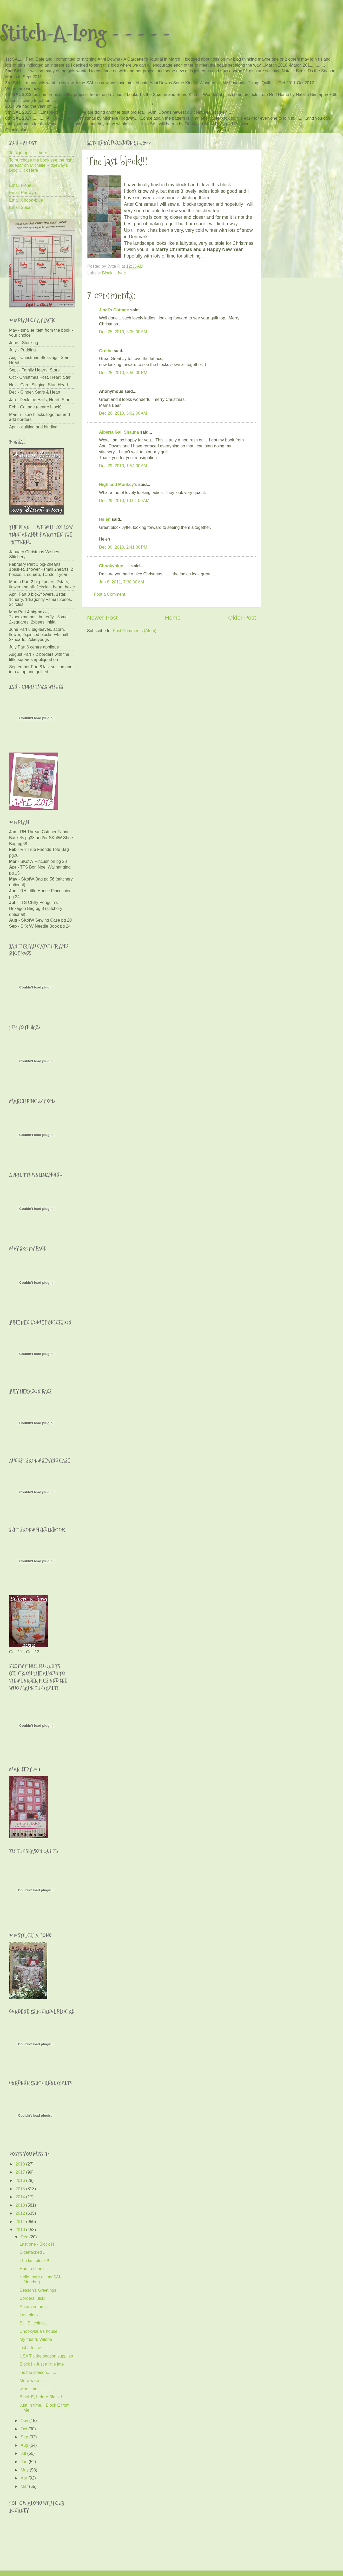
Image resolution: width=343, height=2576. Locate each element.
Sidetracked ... (32, 2252)
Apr (24, 2478)
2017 (21, 2172)
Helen (104, 519)
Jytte (121, 273)
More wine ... (31, 2380)
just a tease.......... (36, 2347)
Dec (25, 2236)
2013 (21, 2205)
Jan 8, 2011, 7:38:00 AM (121, 582)
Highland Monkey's (118, 484)
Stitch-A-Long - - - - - (85, 33)
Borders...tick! (32, 2298)
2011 (21, 2221)
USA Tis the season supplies (46, 2356)
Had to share (31, 2268)
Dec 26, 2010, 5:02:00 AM (123, 413)
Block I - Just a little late (41, 2364)
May (25, 2470)
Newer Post (102, 617)
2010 (21, 2229)
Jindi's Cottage (114, 309)
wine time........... (34, 2388)
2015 (21, 2188)
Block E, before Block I (40, 2396)
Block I (108, 273)
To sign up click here (28, 152)
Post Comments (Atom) (134, 630)
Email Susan (21, 207)
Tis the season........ (37, 2372)
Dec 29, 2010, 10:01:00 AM (124, 500)
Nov (25, 2420)
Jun (25, 2461)
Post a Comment (109, 594)
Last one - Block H (36, 2244)
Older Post (242, 617)
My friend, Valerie (35, 2339)
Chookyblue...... (114, 565)
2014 (21, 2196)
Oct (24, 2428)
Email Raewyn (22, 192)
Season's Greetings (37, 2290)
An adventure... (33, 2306)
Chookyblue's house (38, 2331)
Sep (25, 2436)
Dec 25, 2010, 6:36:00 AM (123, 331)
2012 (21, 2213)
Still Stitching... (33, 2323)
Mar (25, 2486)
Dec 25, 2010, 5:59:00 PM (123, 372)
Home (173, 617)
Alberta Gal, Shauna (119, 432)
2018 (21, 2164)
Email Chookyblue (26, 200)
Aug (25, 2445)
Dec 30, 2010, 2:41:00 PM (123, 547)
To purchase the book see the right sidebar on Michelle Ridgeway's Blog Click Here (41, 165)
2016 (21, 2180)
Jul (24, 2453)
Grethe (106, 350)
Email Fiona (20, 185)
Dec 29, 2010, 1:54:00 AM (123, 465)
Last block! (29, 2314)
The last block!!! (34, 2260)
